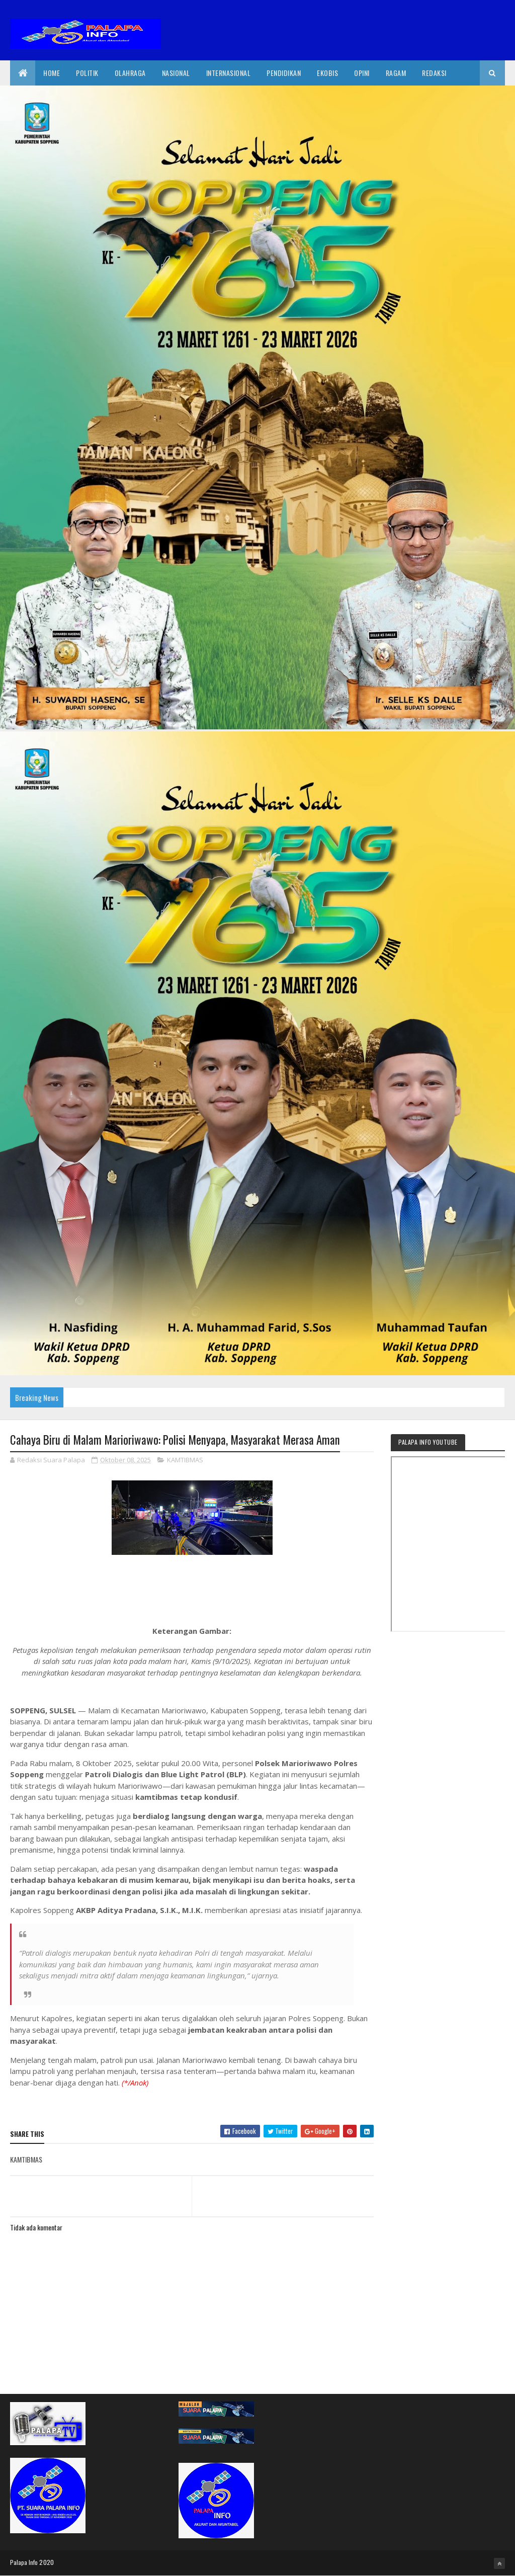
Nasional (176, 72)
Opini (362, 72)
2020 (46, 2562)
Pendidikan (284, 72)
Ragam (396, 72)
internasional (228, 72)
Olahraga (130, 72)
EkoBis (327, 72)
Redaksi (434, 72)
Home (51, 72)
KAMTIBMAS (185, 1459)
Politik (87, 72)
